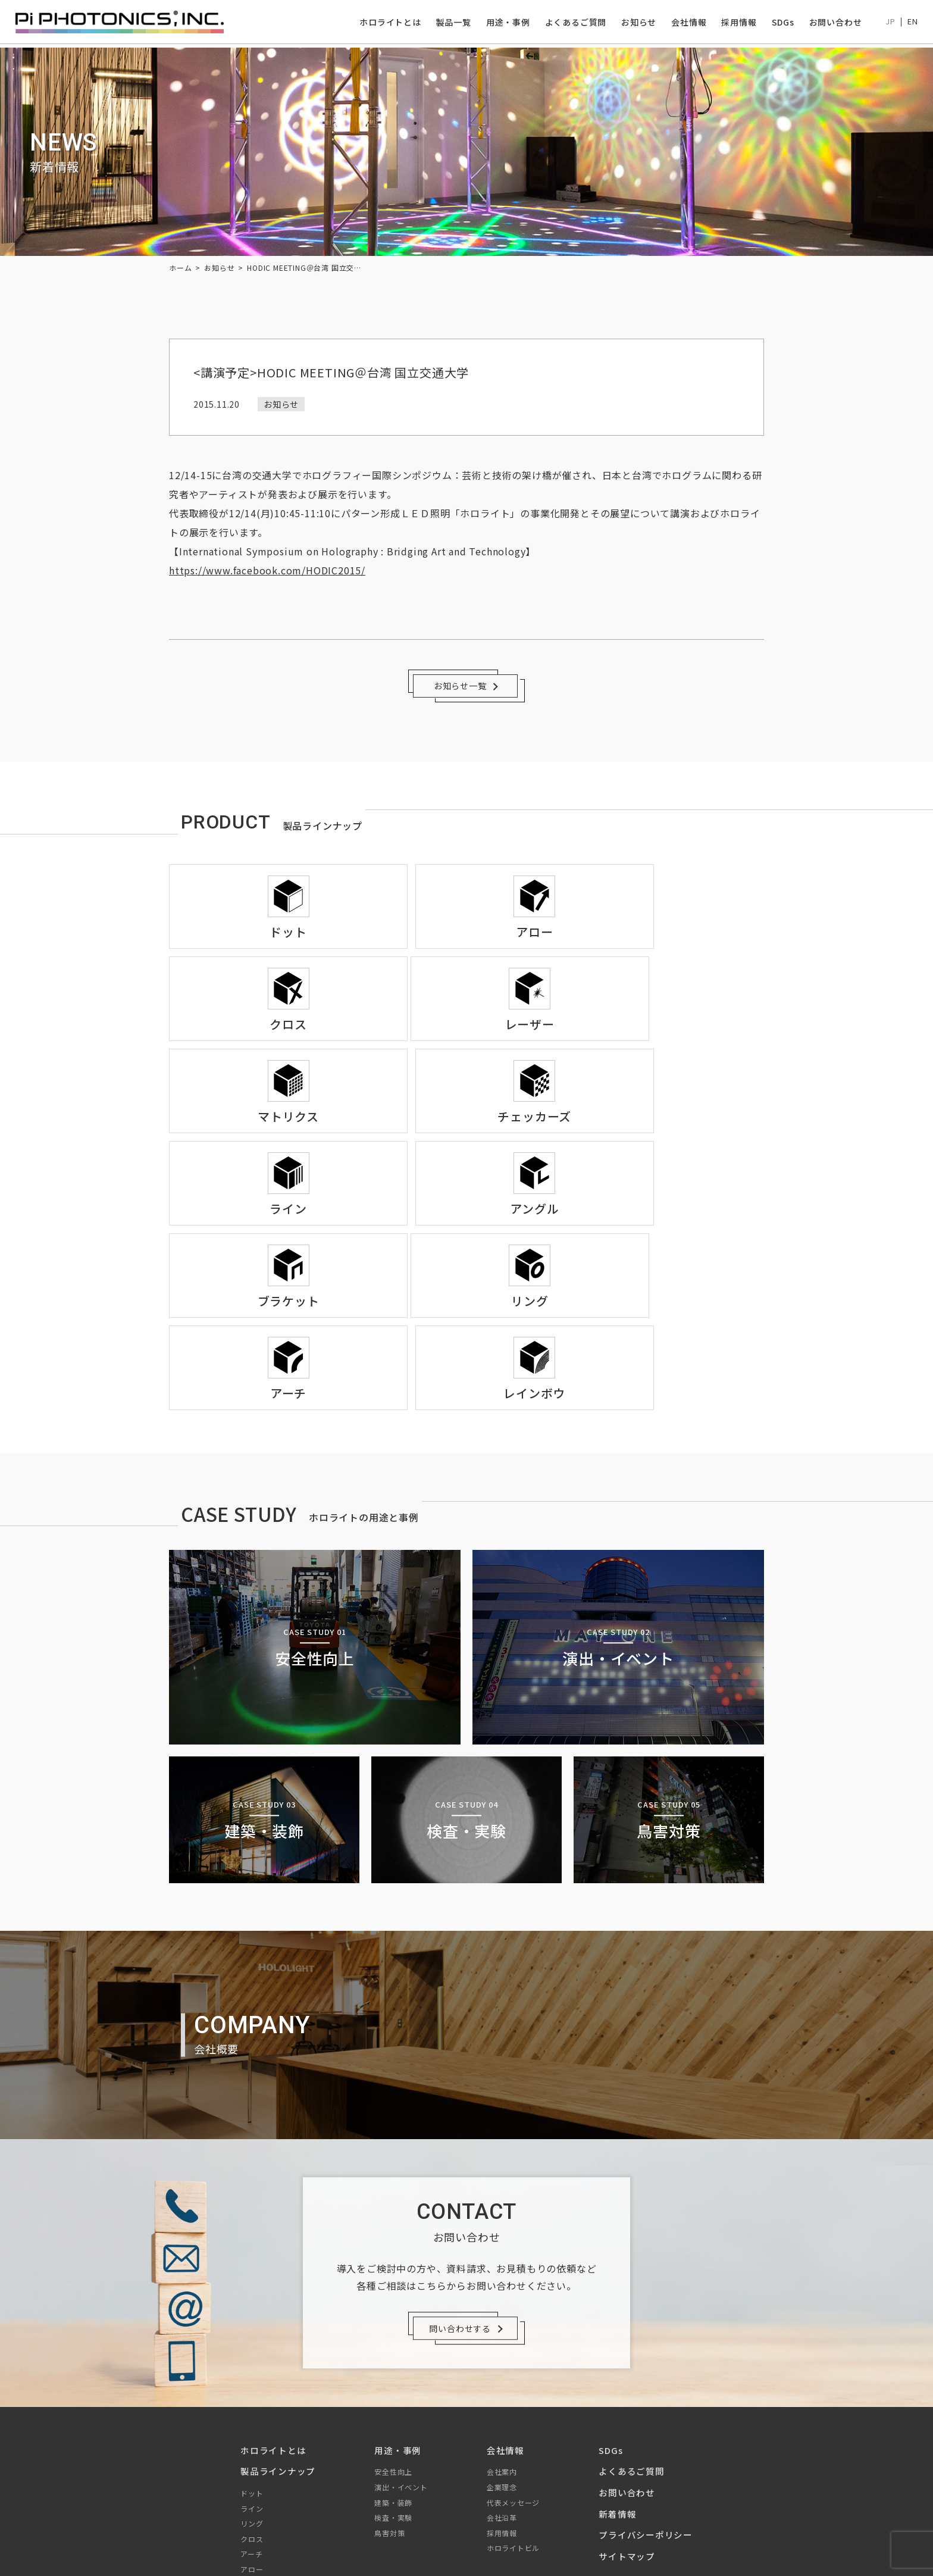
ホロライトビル (513, 2381)
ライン (251, 2341)
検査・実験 (393, 2351)
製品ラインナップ (277, 2304)
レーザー (255, 2433)
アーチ (251, 2387)
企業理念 (502, 2320)
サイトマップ (627, 2389)
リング (251, 2357)
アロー (251, 2402)
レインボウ (259, 2448)
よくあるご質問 (573, 23)
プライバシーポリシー (646, 2368)
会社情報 (685, 23)
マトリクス (259, 2417)
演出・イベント (401, 2320)
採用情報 (736, 23)
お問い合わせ (832, 23)
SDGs (780, 23)
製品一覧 (450, 23)
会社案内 (502, 2305)
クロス (251, 2371)
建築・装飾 (393, 2335)
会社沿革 (502, 2351)
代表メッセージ (513, 2335)
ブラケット (259, 2494)
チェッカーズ (263, 2463)
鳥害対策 (389, 2366)
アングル (255, 2478)
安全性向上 (393, 2305)
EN (909, 23)
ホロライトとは (387, 23)
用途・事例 (505, 23)
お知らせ (635, 23)
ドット (251, 2326)
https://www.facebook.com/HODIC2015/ (267, 570)
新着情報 (617, 2346)
